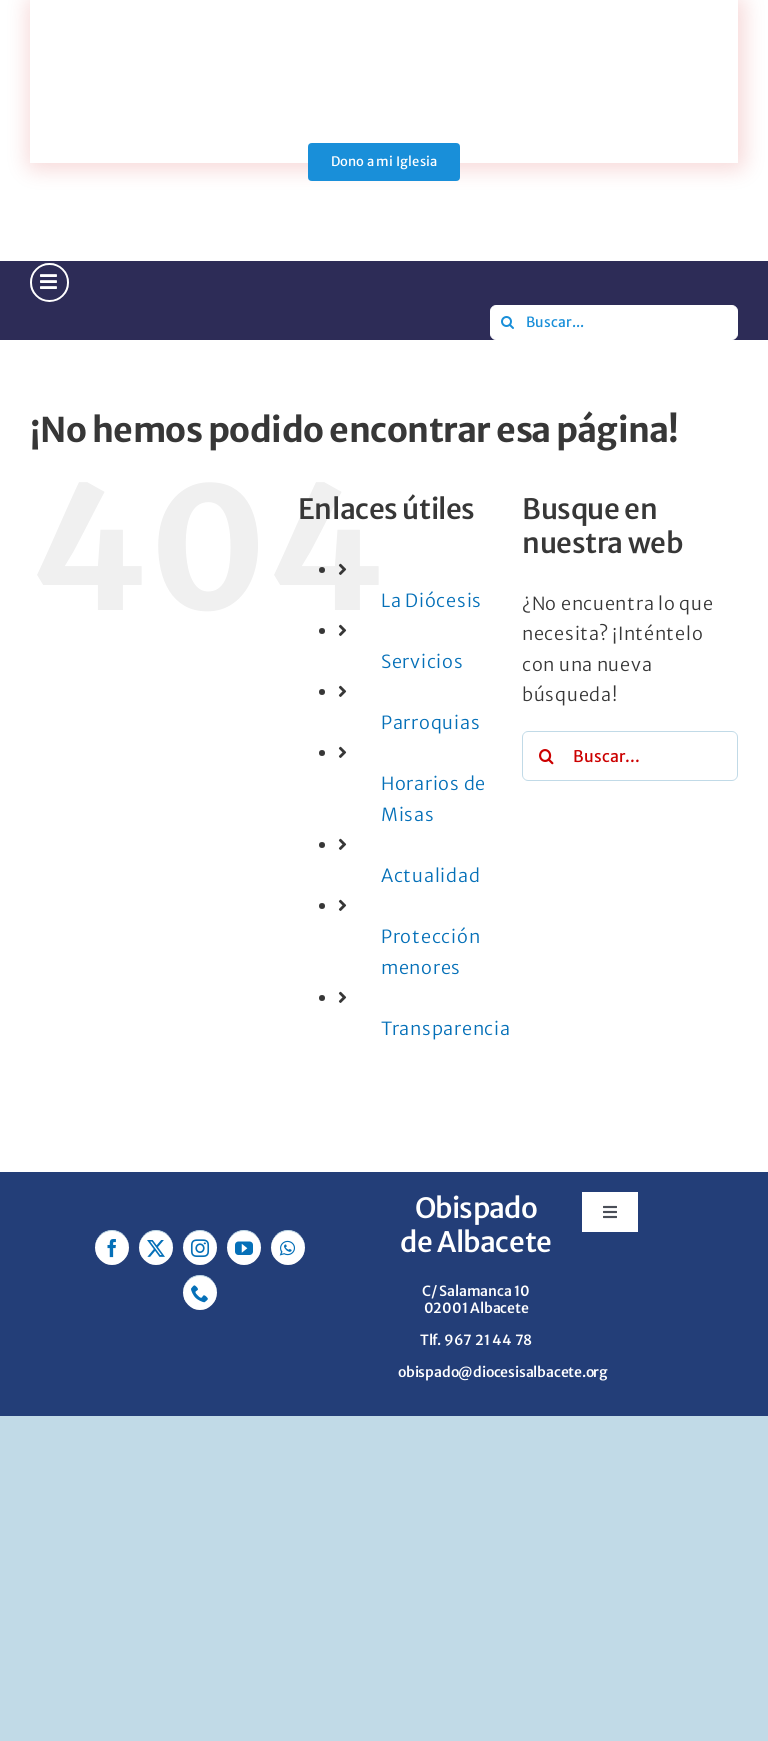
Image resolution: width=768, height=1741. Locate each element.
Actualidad (430, 875)
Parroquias (430, 722)
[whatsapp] (288, 1247)
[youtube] (244, 1247)
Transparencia (445, 1028)
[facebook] (112, 1247)
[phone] (200, 1292)
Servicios (422, 661)
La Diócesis (431, 600)
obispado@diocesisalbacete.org (503, 1372)
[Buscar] (507, 322)
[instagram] (200, 1247)
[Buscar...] (614, 322)
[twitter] (156, 1247)
